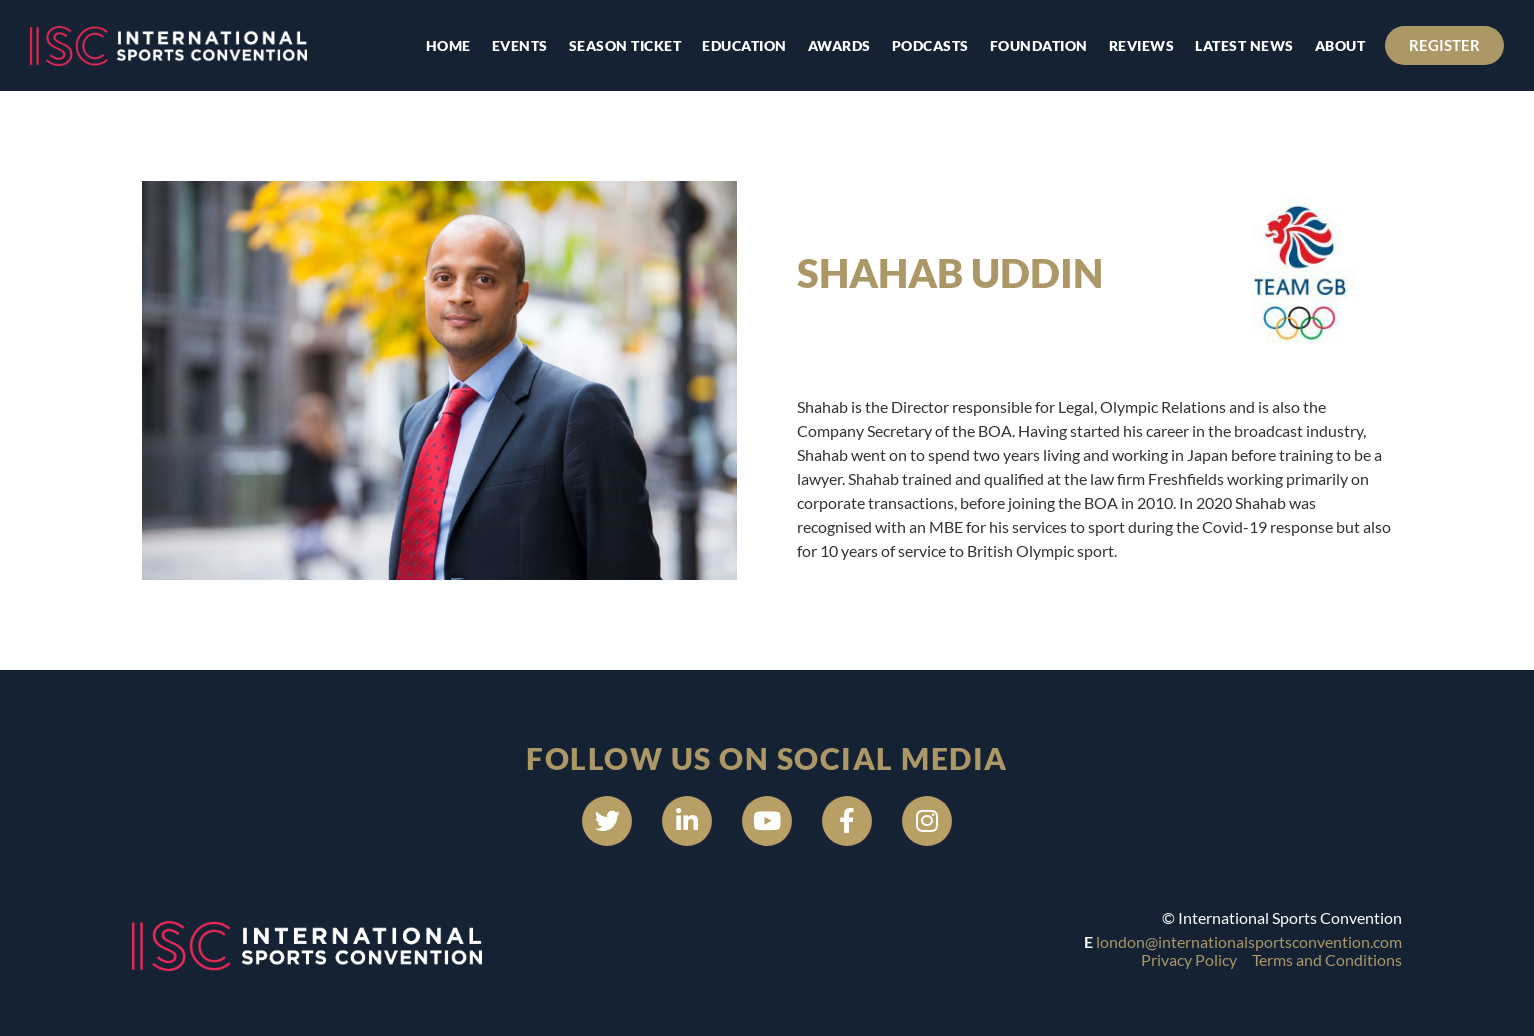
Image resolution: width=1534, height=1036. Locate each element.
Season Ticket (625, 45)
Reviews (1142, 45)
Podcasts (930, 45)
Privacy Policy (1189, 959)
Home (448, 45)
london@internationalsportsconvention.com (1249, 941)
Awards (839, 45)
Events (520, 45)
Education (744, 45)
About (1340, 45)
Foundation (1039, 45)
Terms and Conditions (1327, 959)
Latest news (1244, 45)
